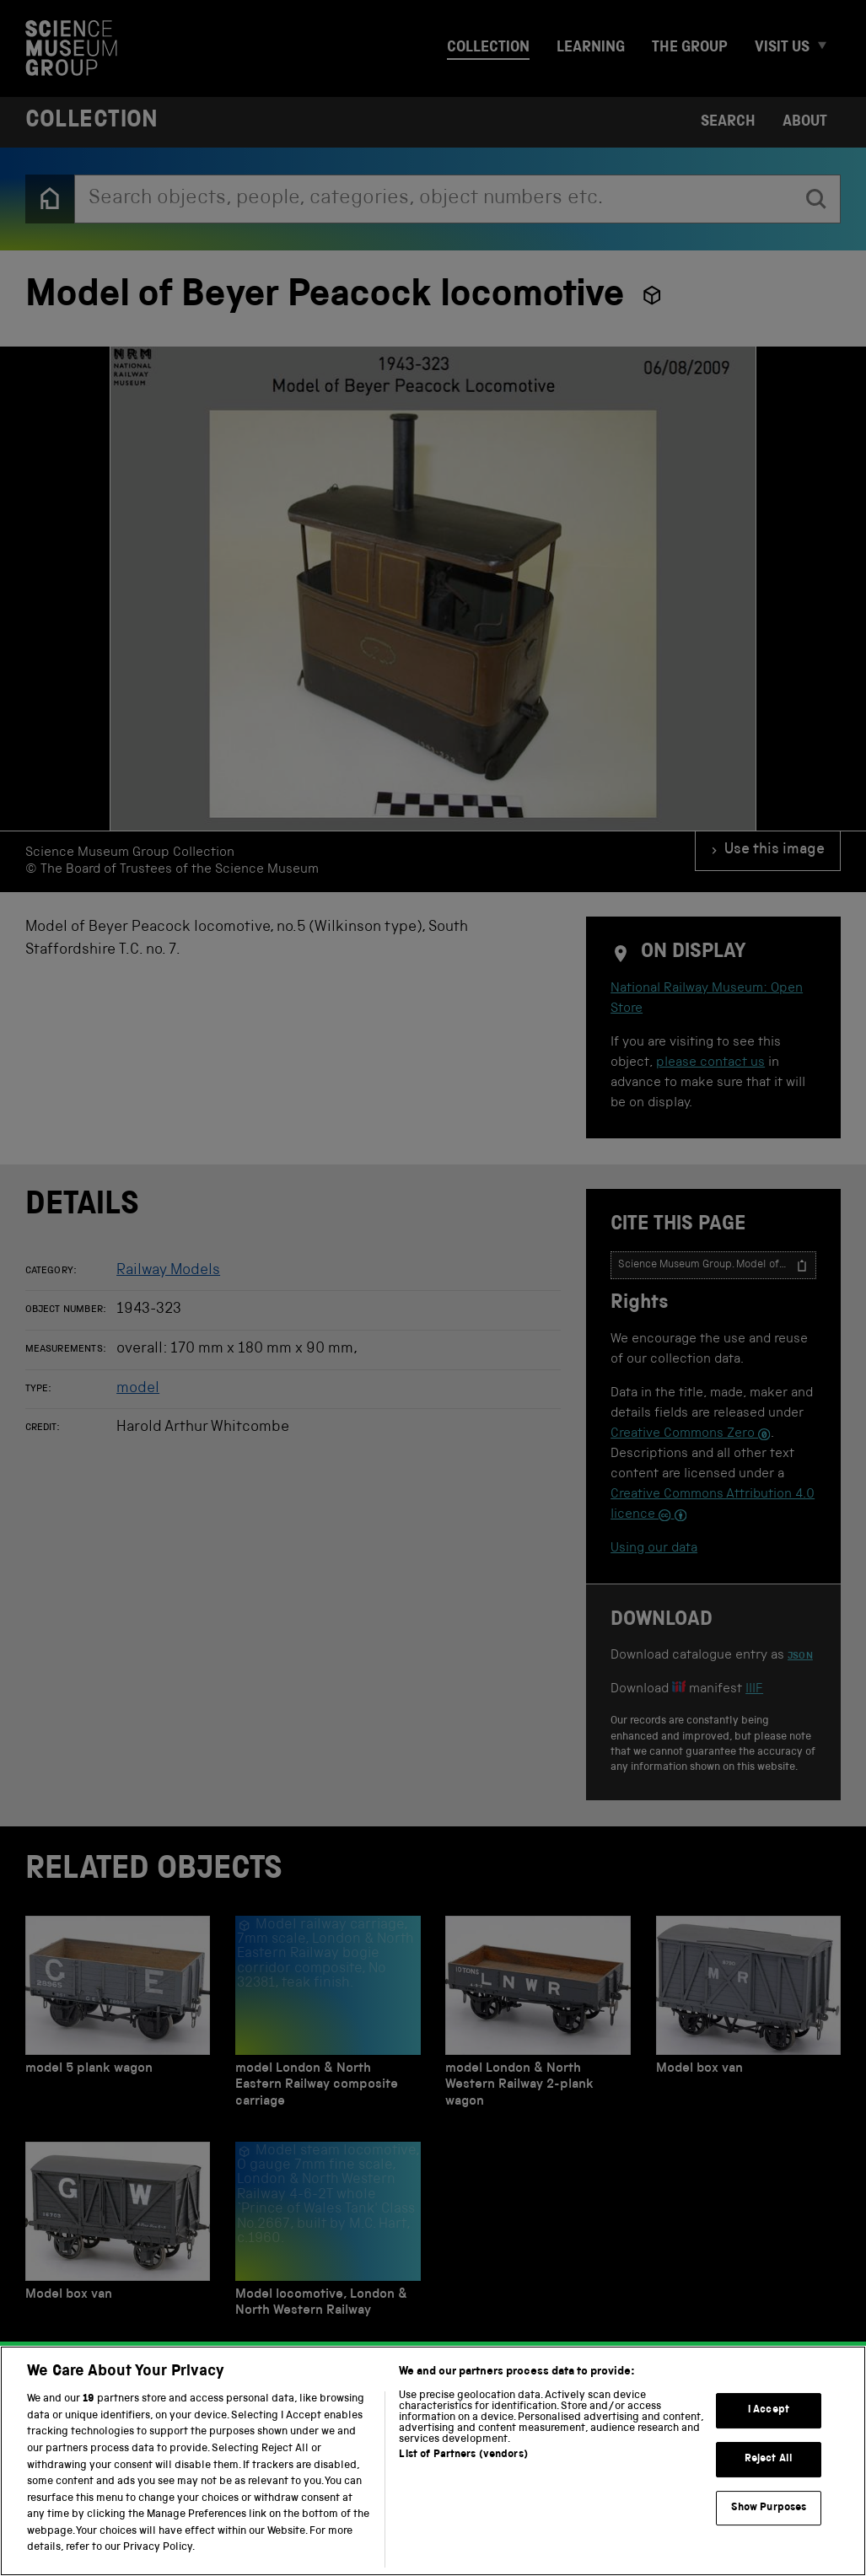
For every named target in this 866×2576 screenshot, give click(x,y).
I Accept (768, 2426)
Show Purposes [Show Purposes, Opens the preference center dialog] (769, 2523)
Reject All (769, 2474)
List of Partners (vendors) (463, 2471)
